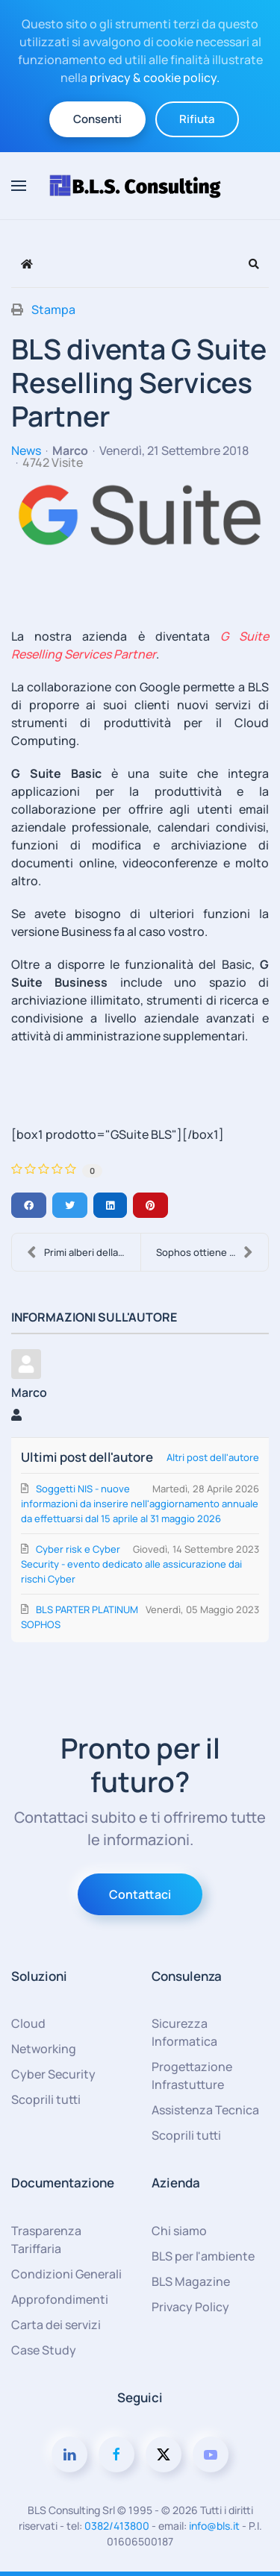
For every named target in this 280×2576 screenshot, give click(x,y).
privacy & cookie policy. (155, 77)
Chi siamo (179, 2230)
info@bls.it (214, 2526)
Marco (70, 450)
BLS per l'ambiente (203, 2256)
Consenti (97, 119)
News (26, 450)
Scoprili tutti (46, 2099)
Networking (43, 2049)
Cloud (28, 2023)
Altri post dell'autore (213, 1457)
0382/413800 (116, 2526)
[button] (18, 185)
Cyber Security (53, 2074)
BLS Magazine (191, 2281)
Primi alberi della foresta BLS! (83, 1252)
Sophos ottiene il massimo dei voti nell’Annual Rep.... (212, 1252)
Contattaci (140, 1894)
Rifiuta (197, 119)
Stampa (53, 309)
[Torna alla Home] (140, 185)
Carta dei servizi (56, 2324)
